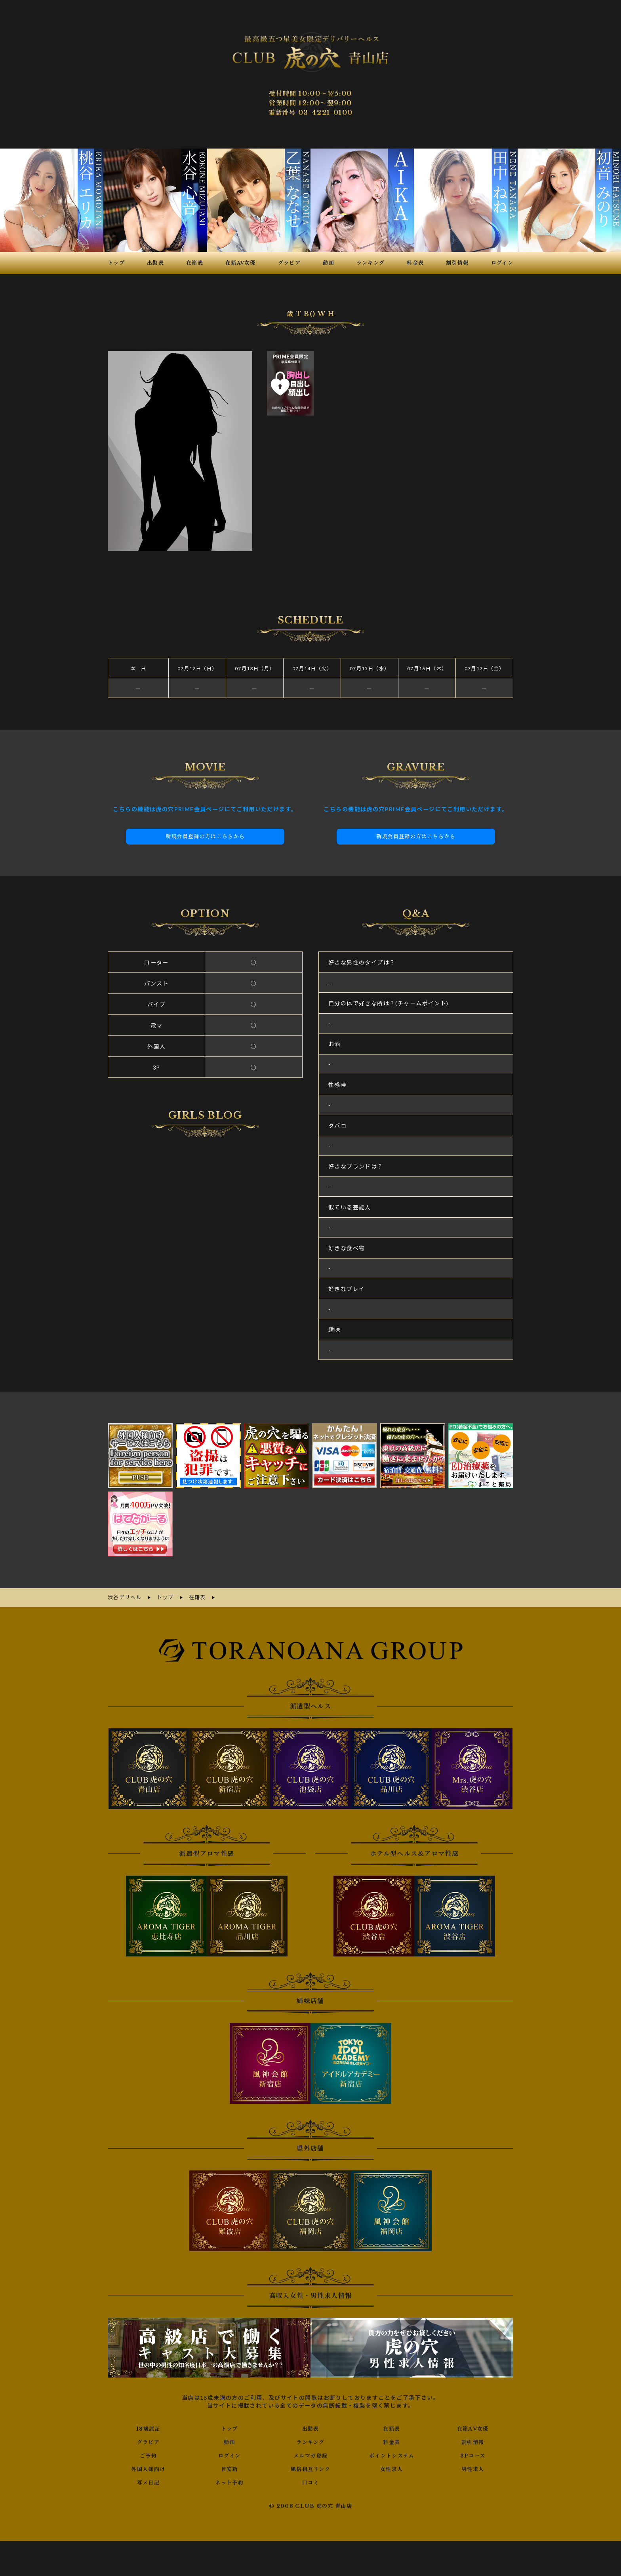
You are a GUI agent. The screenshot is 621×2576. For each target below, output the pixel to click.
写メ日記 (148, 2481)
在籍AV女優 (473, 2427)
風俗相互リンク (310, 2468)
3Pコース (472, 2454)
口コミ (310, 2481)
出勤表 (310, 2427)
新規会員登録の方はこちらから (205, 836)
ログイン (229, 2454)
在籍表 (392, 2427)
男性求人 (473, 2468)
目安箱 (229, 2468)
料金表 (392, 2441)
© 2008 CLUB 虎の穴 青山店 (310, 2505)
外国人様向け (148, 2468)
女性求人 (391, 2468)
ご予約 (148, 2454)
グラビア (148, 2441)
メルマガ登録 (310, 2454)
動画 (229, 2441)
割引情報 (473, 2441)
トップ (229, 2427)
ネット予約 (229, 2481)
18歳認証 (148, 2427)
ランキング (310, 2441)
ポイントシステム (392, 2454)
